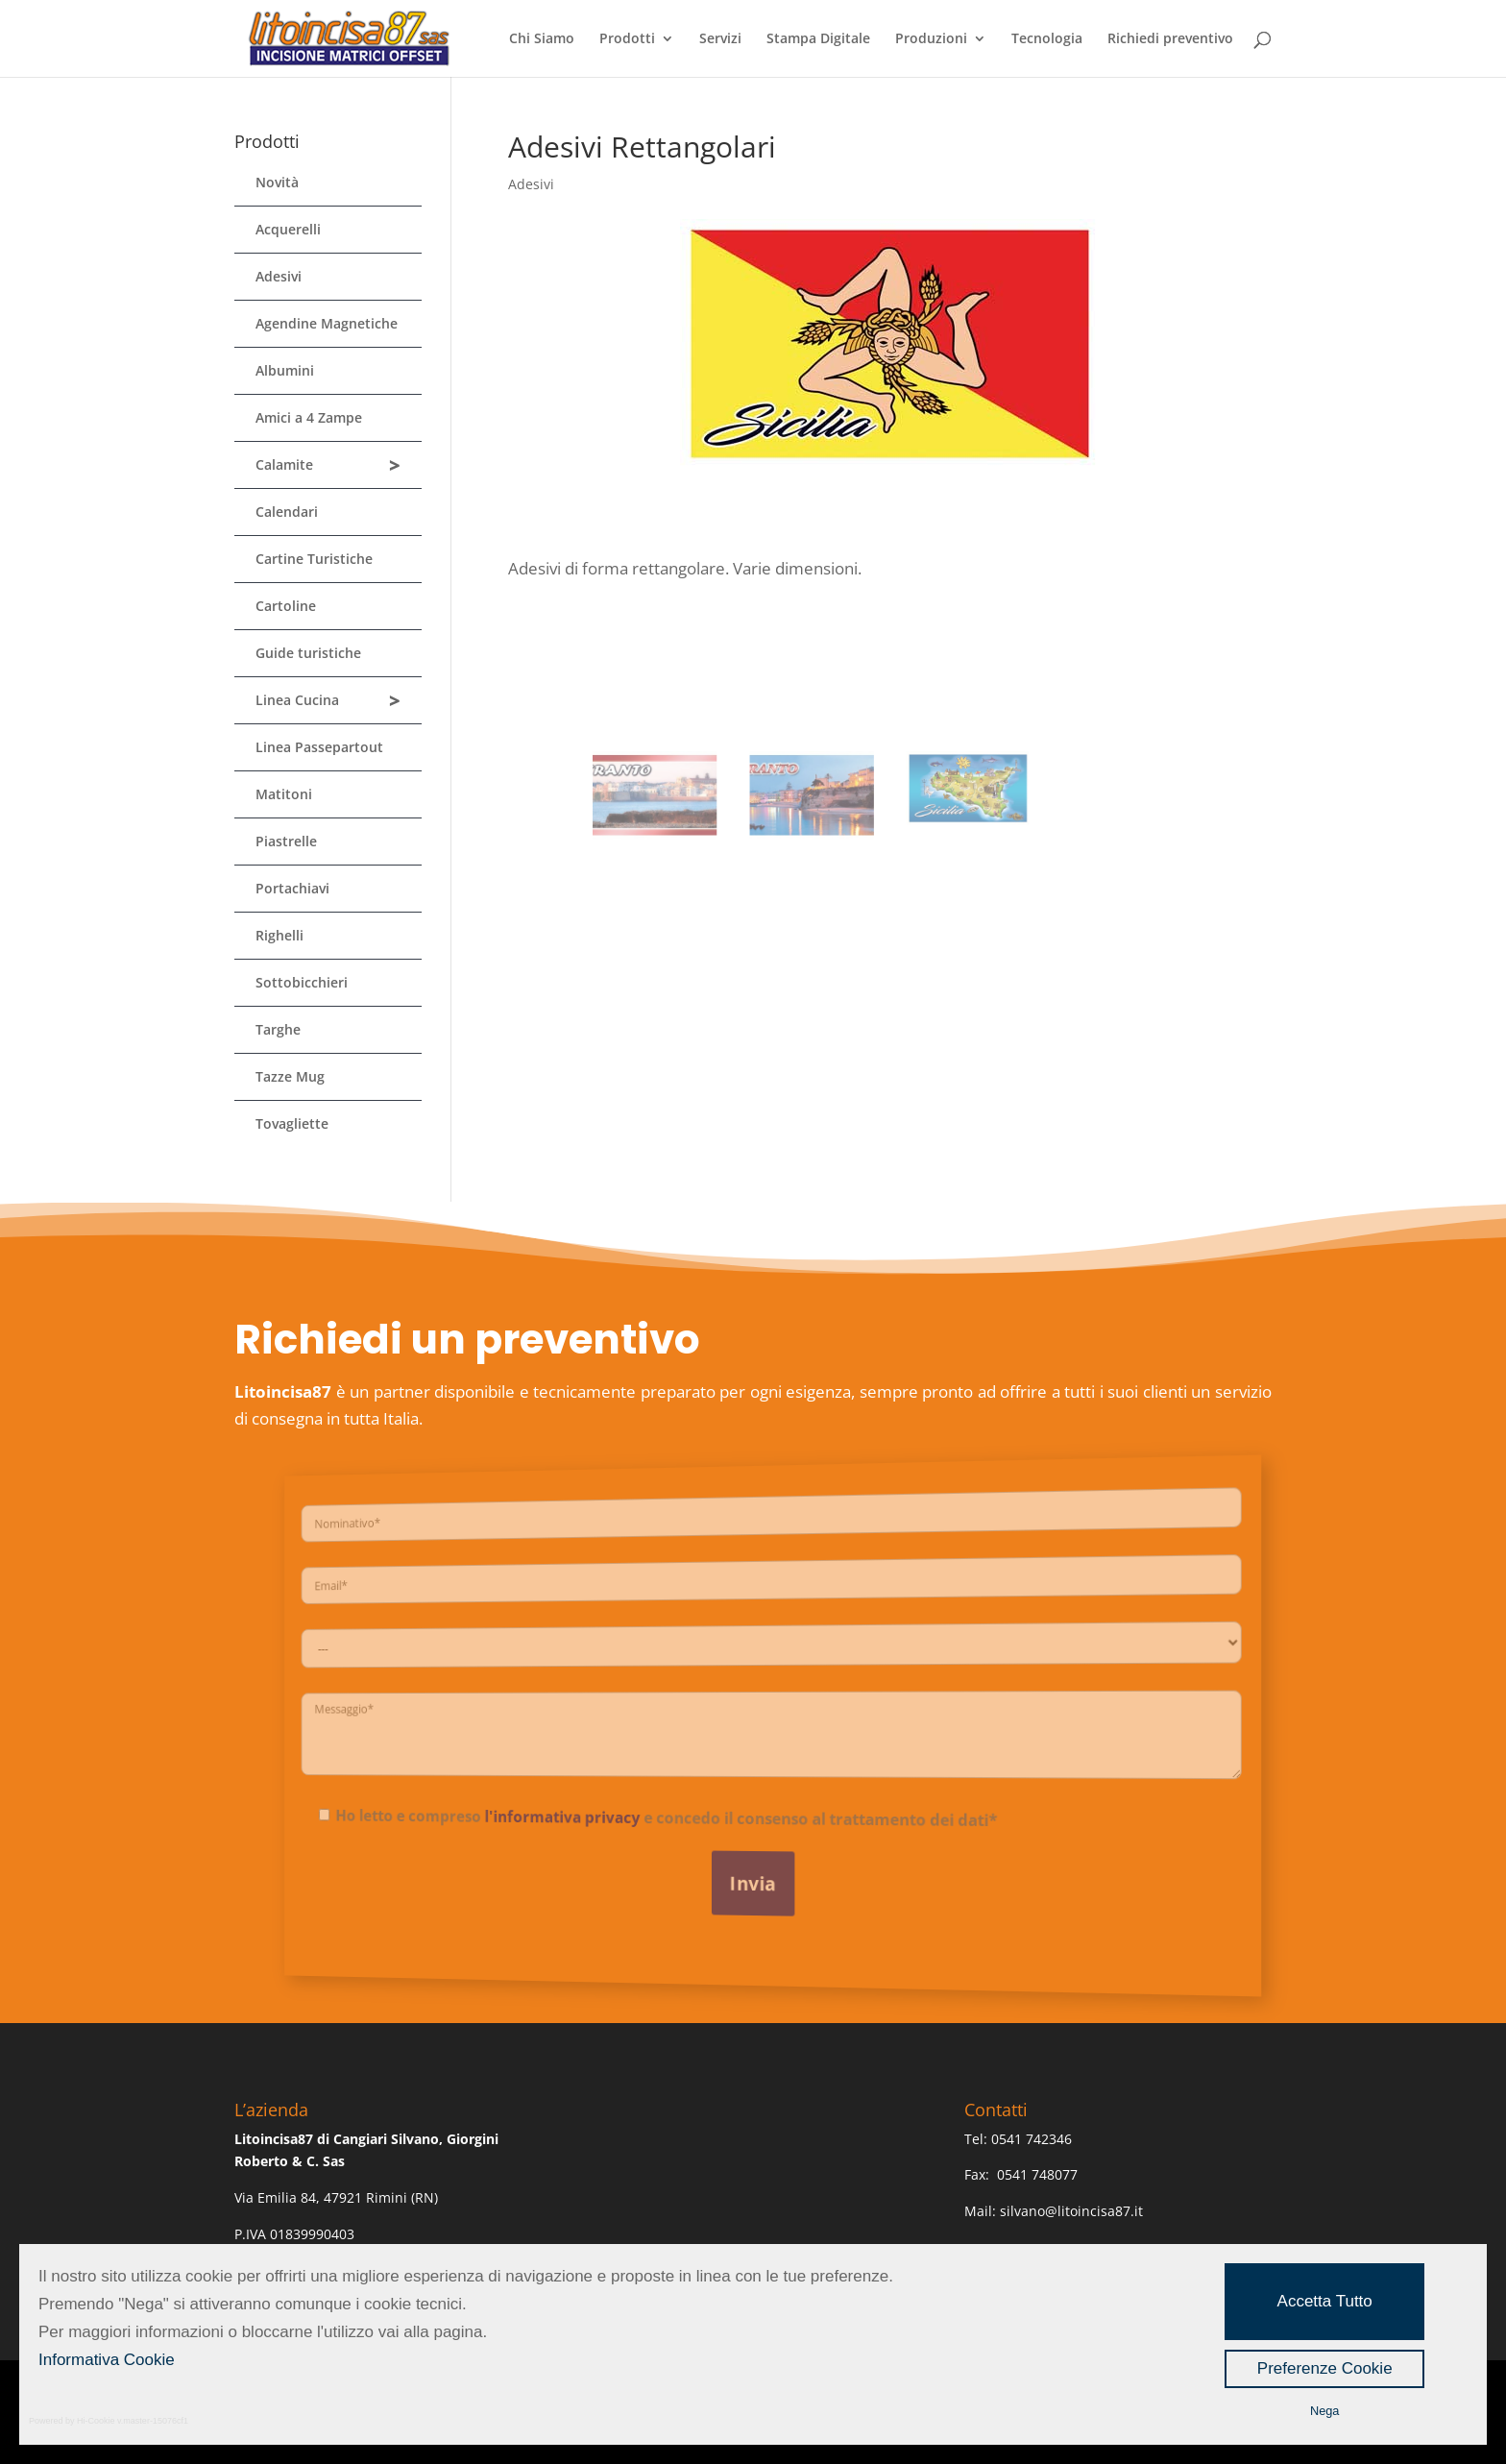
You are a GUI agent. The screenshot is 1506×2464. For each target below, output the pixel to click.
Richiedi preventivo (1170, 39)
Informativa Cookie (106, 2360)
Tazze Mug (290, 1076)
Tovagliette (291, 1123)
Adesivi (531, 184)
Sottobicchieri (301, 982)
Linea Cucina (328, 701)
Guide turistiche (308, 653)
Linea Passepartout (319, 747)
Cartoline (285, 606)
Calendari (286, 511)
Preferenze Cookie (1325, 2368)
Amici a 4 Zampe (308, 417)
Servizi (720, 39)
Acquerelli (288, 229)
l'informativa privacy (599, 1813)
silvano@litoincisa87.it (1071, 2211)
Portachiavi (292, 888)
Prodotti (627, 39)
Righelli (279, 935)
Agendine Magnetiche (326, 323)
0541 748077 (1039, 2174)
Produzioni (931, 39)
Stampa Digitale (818, 39)
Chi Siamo (541, 39)
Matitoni (283, 794)
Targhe (278, 1029)
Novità (277, 182)
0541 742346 (1031, 2139)
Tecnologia (1046, 39)
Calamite (328, 465)
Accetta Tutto (1324, 2301)
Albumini (284, 370)
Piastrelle (286, 841)
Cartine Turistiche (314, 558)
